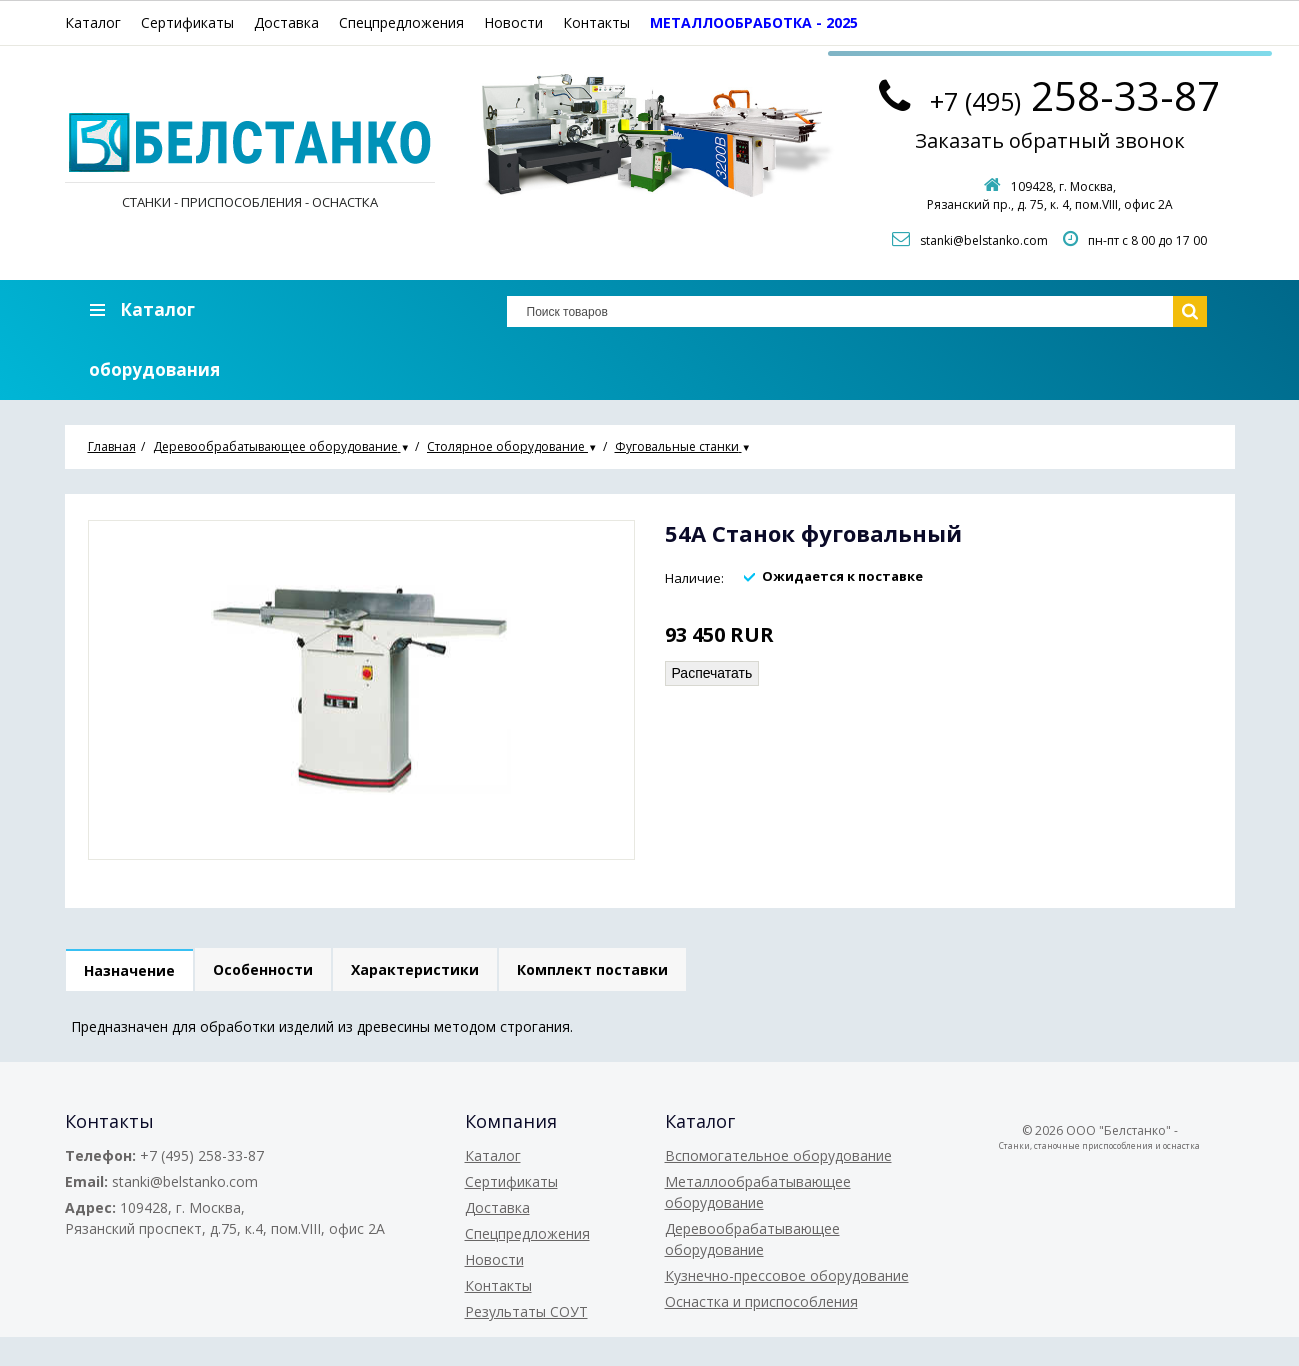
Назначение (129, 970)
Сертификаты (187, 22)
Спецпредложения (401, 22)
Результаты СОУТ (526, 1311)
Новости (513, 22)
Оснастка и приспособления (761, 1301)
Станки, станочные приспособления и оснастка (1099, 1145)
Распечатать (712, 673)
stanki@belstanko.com (984, 240)
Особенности (263, 969)
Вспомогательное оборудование (778, 1155)
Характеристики (415, 969)
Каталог (93, 22)
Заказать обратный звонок (1050, 140)
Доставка (286, 22)
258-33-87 (1075, 95)
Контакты (596, 22)
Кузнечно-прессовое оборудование (787, 1275)
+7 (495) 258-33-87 (202, 1155)
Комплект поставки (592, 969)
